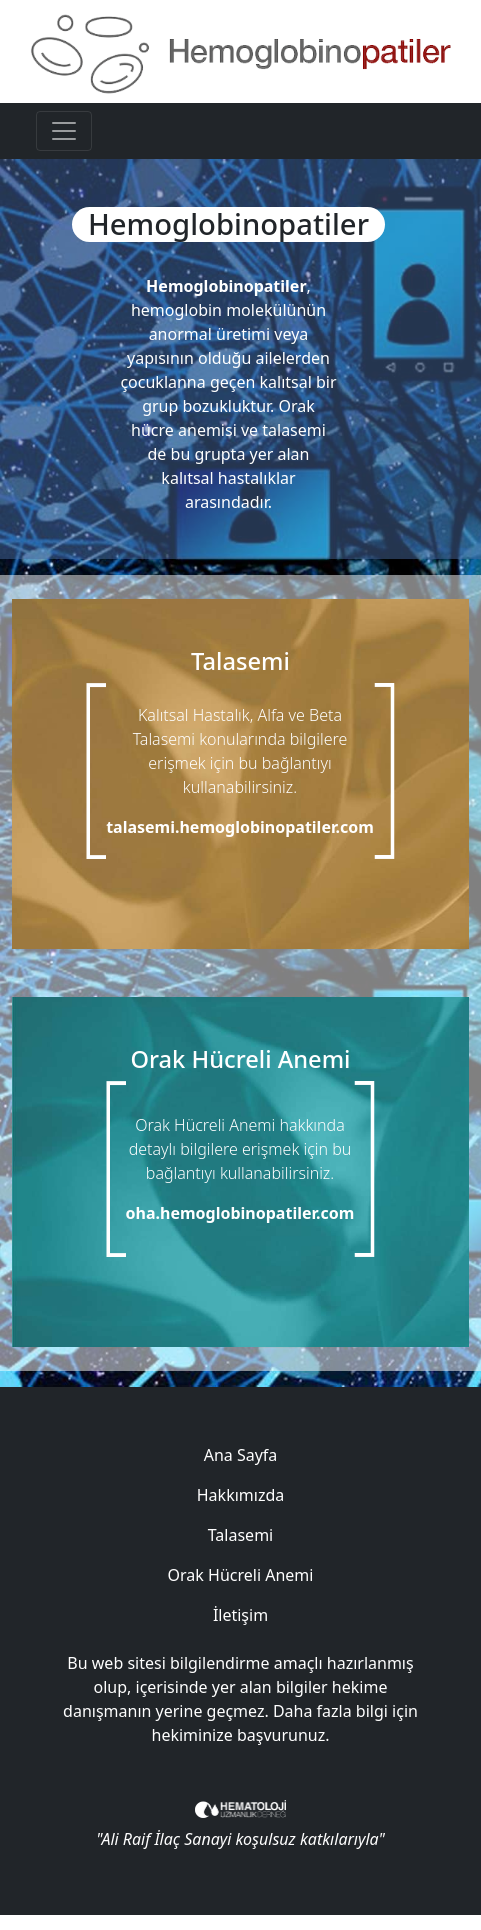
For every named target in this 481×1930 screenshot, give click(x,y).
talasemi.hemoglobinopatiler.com (240, 827)
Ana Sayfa (241, 1455)
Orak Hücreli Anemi (241, 1575)
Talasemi (240, 1535)
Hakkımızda (240, 1495)
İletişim (240, 1615)
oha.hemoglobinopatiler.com (240, 1213)
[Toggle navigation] (64, 131)
